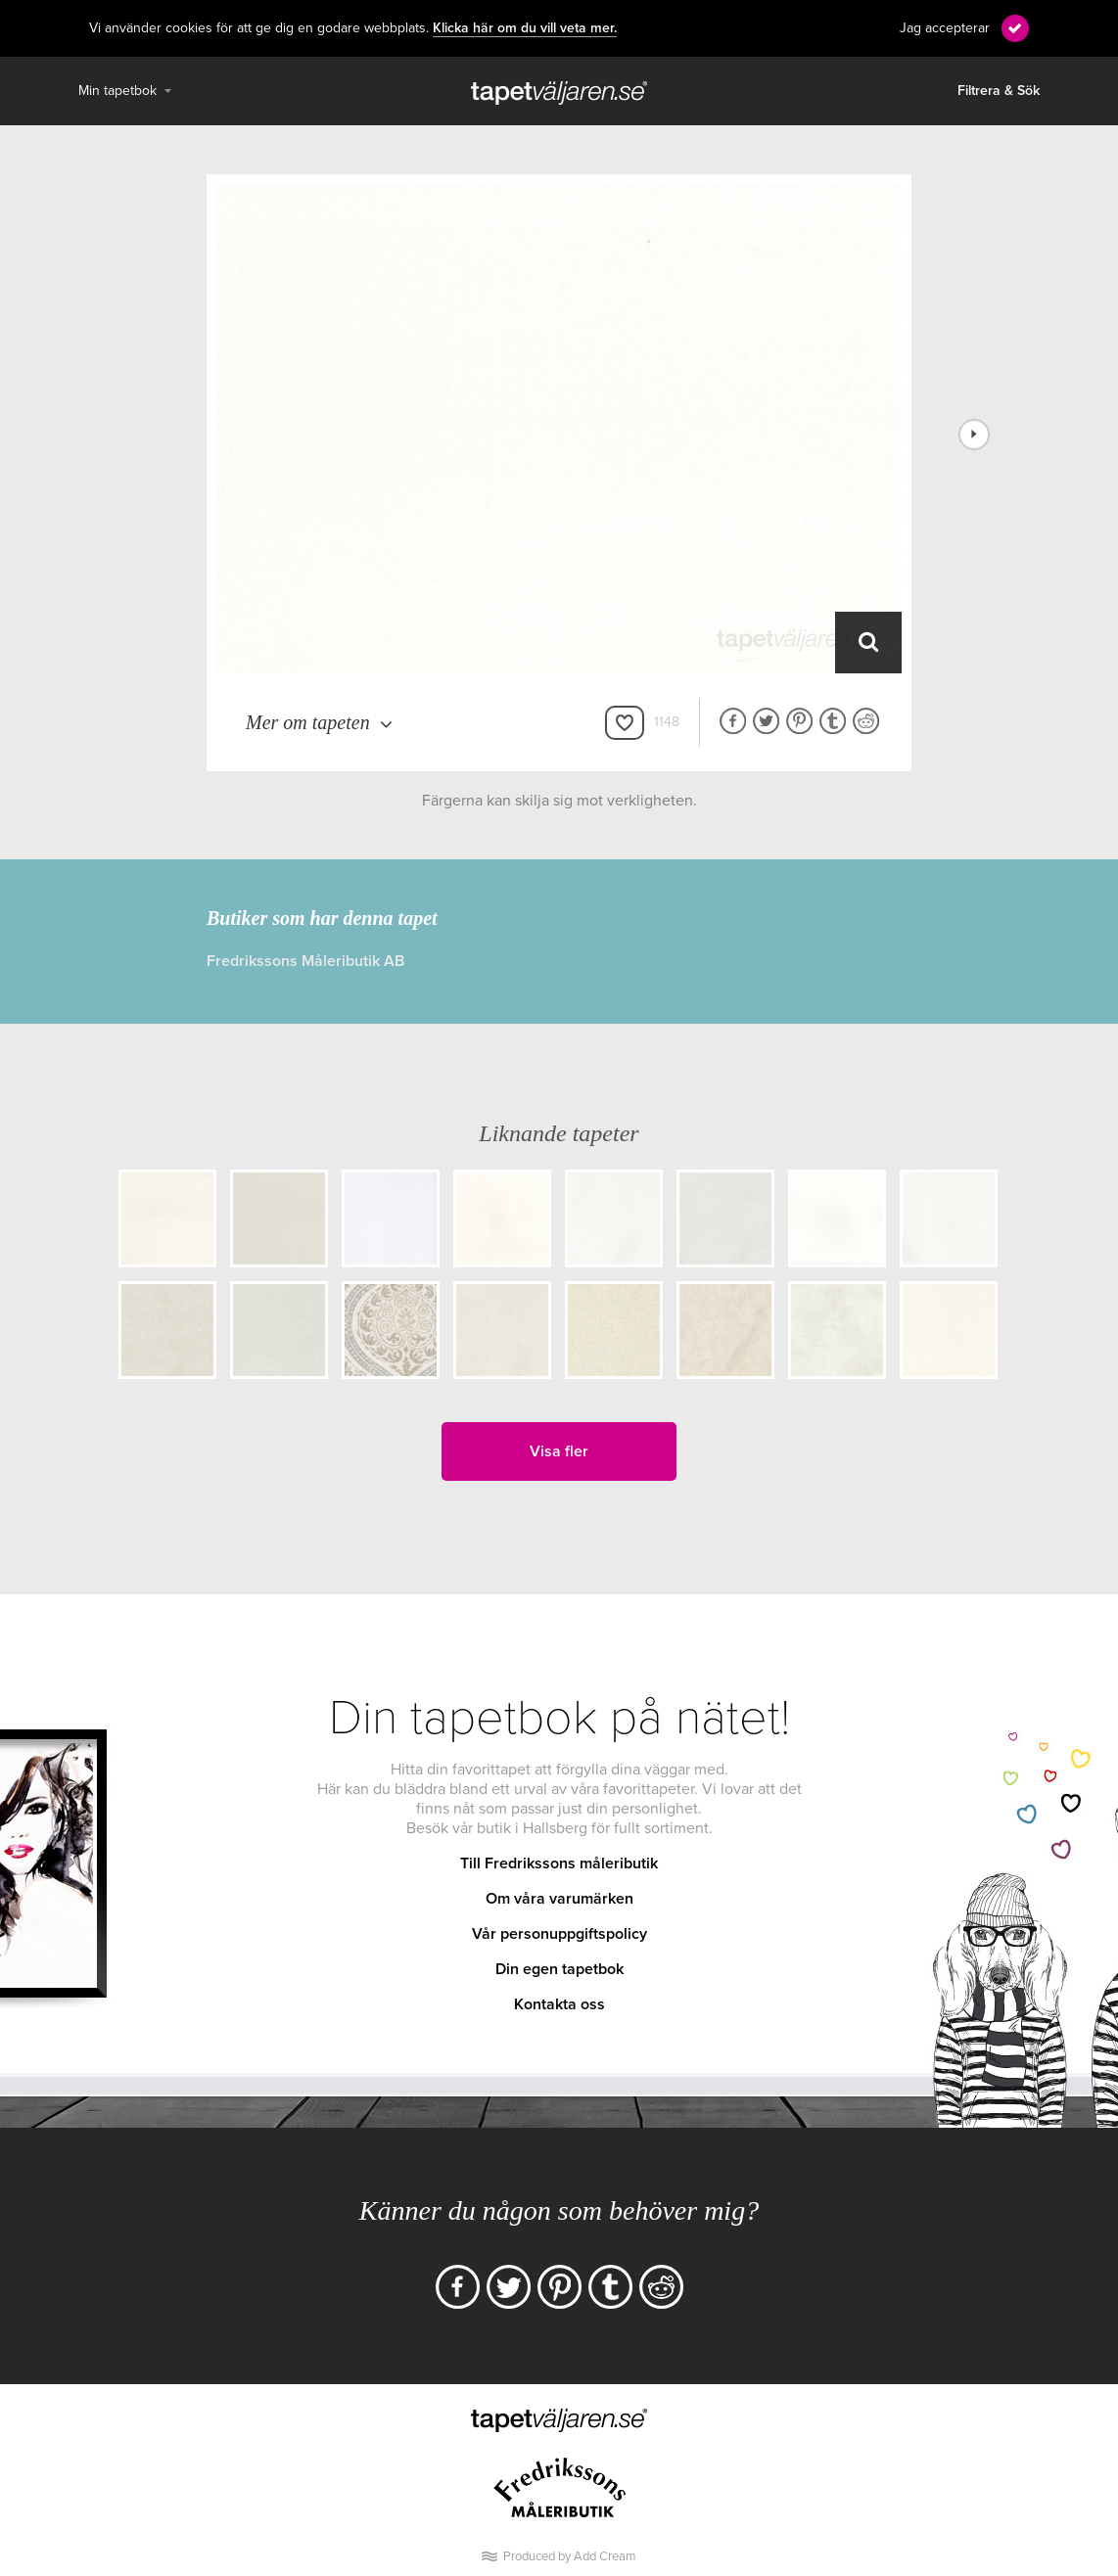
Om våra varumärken (559, 1899)
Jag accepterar (945, 28)
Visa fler (559, 1451)
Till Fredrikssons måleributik (559, 1863)
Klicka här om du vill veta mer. (525, 28)
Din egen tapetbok (559, 1969)
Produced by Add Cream (569, 2556)
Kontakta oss (559, 2004)
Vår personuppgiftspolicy (559, 1934)
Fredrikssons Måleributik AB (305, 961)
